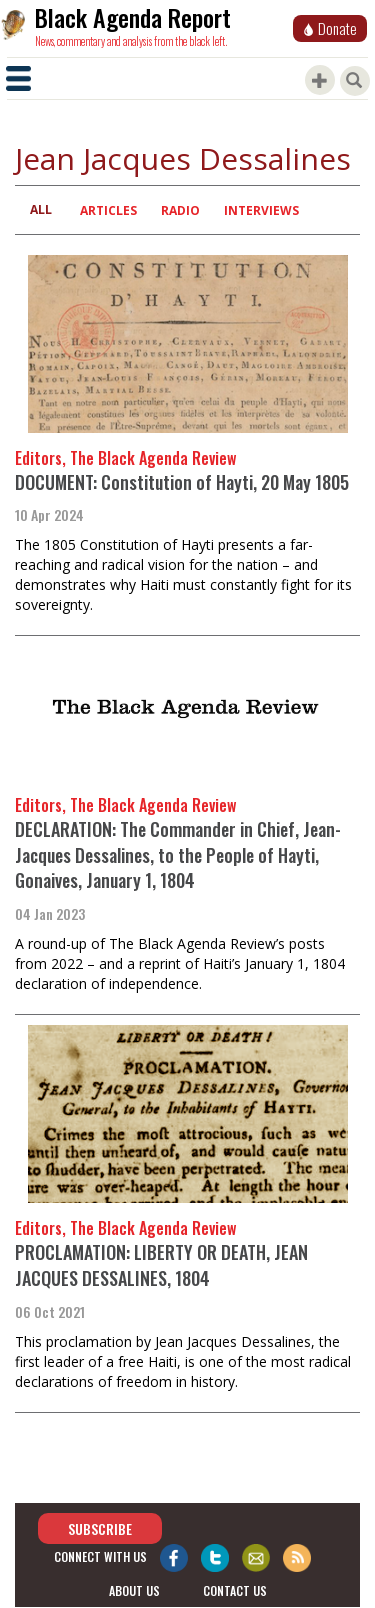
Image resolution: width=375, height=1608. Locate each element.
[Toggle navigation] (18, 78)
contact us (235, 1590)
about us (134, 1590)
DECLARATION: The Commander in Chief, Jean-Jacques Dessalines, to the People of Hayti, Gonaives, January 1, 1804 (178, 854)
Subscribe (100, 1528)
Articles (108, 210)
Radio (180, 210)
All (41, 209)
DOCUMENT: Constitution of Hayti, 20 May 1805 (182, 482)
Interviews (261, 210)
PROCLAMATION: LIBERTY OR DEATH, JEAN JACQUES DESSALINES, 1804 (161, 1265)
